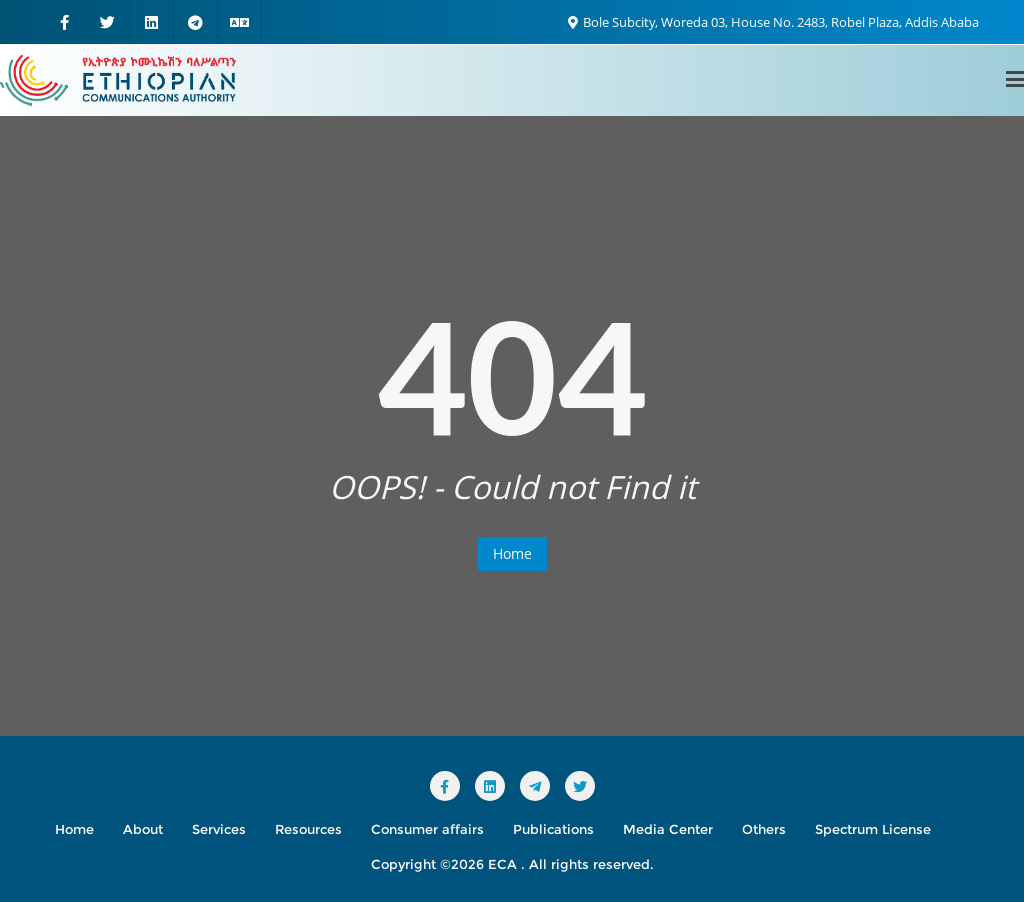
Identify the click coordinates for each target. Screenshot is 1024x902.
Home (512, 553)
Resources (308, 829)
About (143, 829)
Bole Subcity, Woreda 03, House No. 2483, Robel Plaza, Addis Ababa (773, 22)
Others (764, 829)
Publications (553, 829)
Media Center (668, 829)
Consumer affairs (427, 829)
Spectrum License (873, 829)
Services (219, 829)
